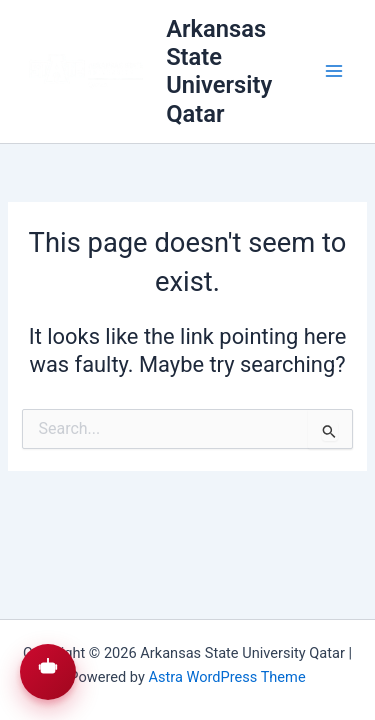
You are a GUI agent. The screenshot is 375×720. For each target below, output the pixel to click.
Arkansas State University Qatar (219, 71)
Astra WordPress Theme (226, 677)
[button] (48, 672)
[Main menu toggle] (334, 72)
